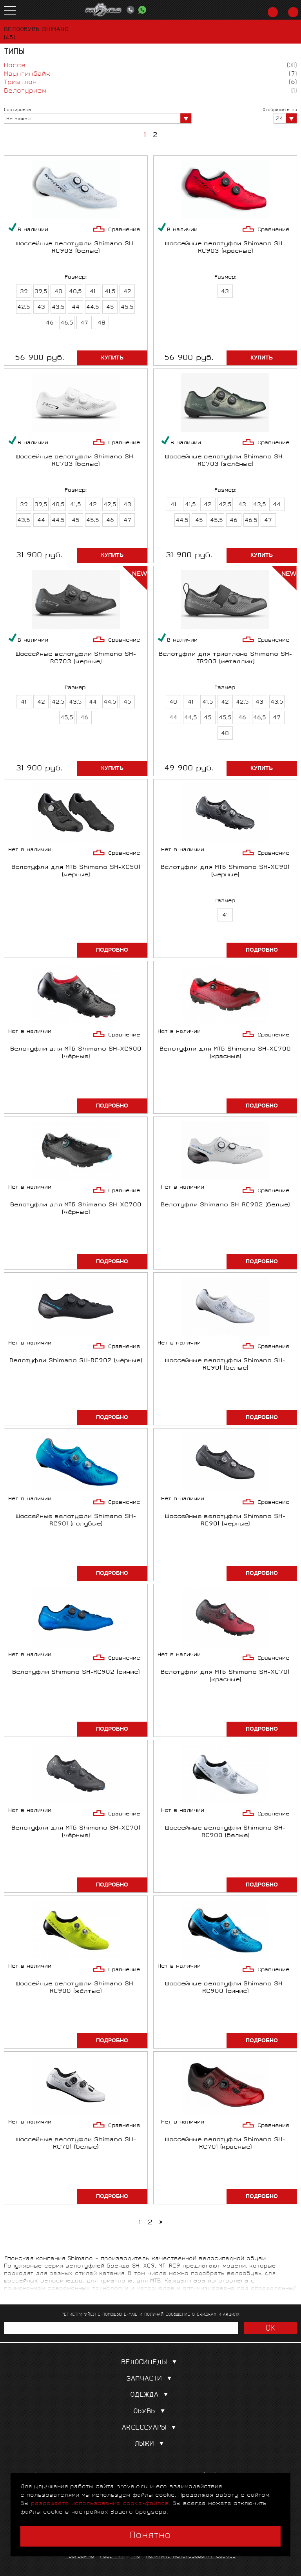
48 (101, 323)
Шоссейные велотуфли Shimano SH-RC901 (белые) (225, 1364)
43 (41, 307)
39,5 (40, 292)
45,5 (127, 307)
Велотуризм (25, 91)
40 (58, 292)
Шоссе (14, 66)
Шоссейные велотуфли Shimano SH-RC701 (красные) (225, 2143)
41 (93, 292)
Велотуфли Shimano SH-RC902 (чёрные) (75, 1361)
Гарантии (112, 2556)
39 (24, 292)
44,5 (92, 307)
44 (76, 307)
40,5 (75, 292)
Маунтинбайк (27, 74)
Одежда (150, 2395)
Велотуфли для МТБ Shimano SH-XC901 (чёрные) (225, 871)
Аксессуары (150, 2428)
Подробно (112, 950)
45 (110, 307)
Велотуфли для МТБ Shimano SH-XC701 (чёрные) (75, 1832)
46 (50, 323)
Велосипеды (150, 2363)
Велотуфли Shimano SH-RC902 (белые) (225, 1205)
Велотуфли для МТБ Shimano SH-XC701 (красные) (225, 1676)
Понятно (150, 2536)
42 (127, 292)
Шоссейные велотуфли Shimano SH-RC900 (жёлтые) (76, 1988)
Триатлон (20, 82)
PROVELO (103, 10)
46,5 (66, 323)
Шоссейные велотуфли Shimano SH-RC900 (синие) (225, 1988)
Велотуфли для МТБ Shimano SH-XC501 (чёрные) (75, 871)
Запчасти (150, 2379)
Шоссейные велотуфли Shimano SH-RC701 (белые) (76, 2143)
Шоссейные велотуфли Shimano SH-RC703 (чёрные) (76, 658)
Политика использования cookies (191, 2556)
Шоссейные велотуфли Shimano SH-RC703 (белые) (76, 461)
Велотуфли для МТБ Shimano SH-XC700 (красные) (225, 1053)
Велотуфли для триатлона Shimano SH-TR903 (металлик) (225, 658)
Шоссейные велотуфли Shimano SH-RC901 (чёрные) (225, 1520)
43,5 (58, 307)
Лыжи (150, 2444)
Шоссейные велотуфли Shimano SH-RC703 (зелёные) (225, 461)
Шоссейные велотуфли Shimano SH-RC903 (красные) (225, 248)
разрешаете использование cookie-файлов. (100, 2503)
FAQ (135, 2556)
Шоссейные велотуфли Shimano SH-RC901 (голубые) (76, 1520)
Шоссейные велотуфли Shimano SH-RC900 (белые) (225, 1832)
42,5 (23, 307)
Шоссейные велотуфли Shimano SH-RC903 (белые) (76, 248)
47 (84, 323)
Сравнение (124, 230)
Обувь (150, 2412)
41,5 (110, 292)
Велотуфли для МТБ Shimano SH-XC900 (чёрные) (75, 1053)
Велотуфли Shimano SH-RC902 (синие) (76, 1673)
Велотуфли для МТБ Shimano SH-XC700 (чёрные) (75, 1209)
